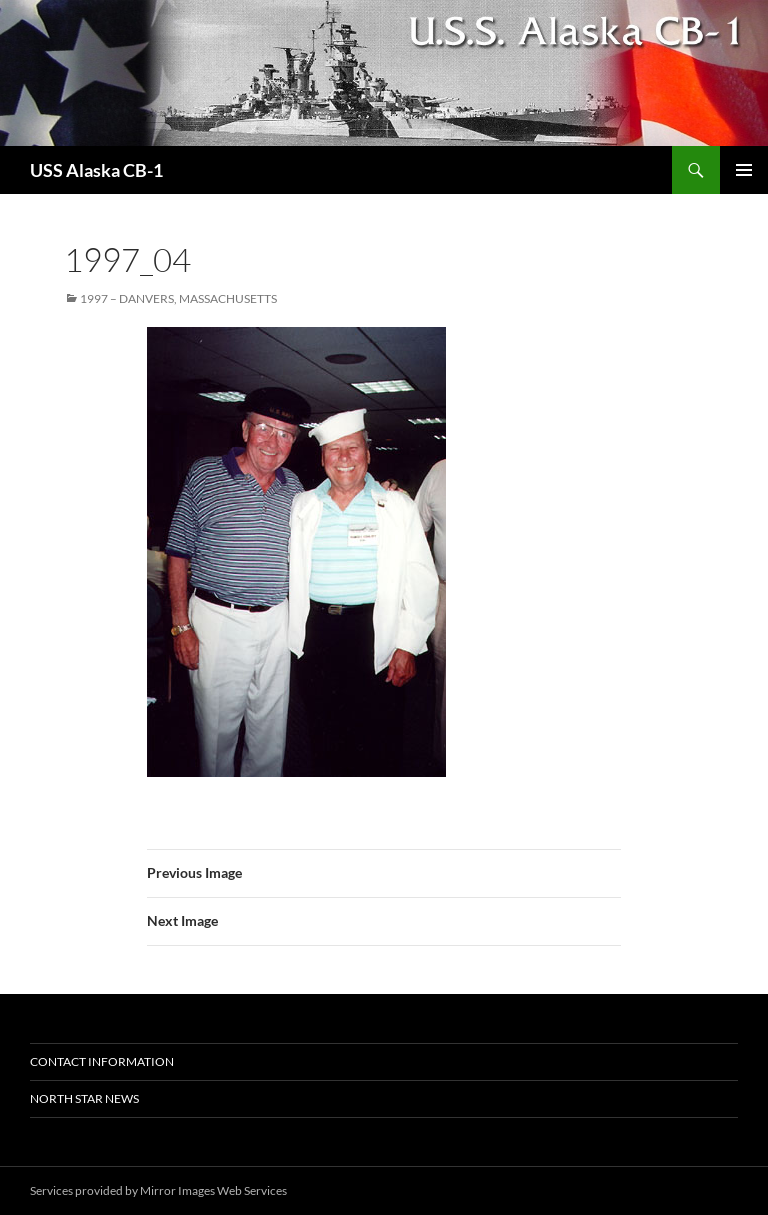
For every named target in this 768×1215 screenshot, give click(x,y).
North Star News (84, 1098)
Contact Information (102, 1061)
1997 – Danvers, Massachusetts (178, 298)
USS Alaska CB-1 (96, 170)
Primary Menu (744, 170)
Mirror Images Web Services (213, 1190)
